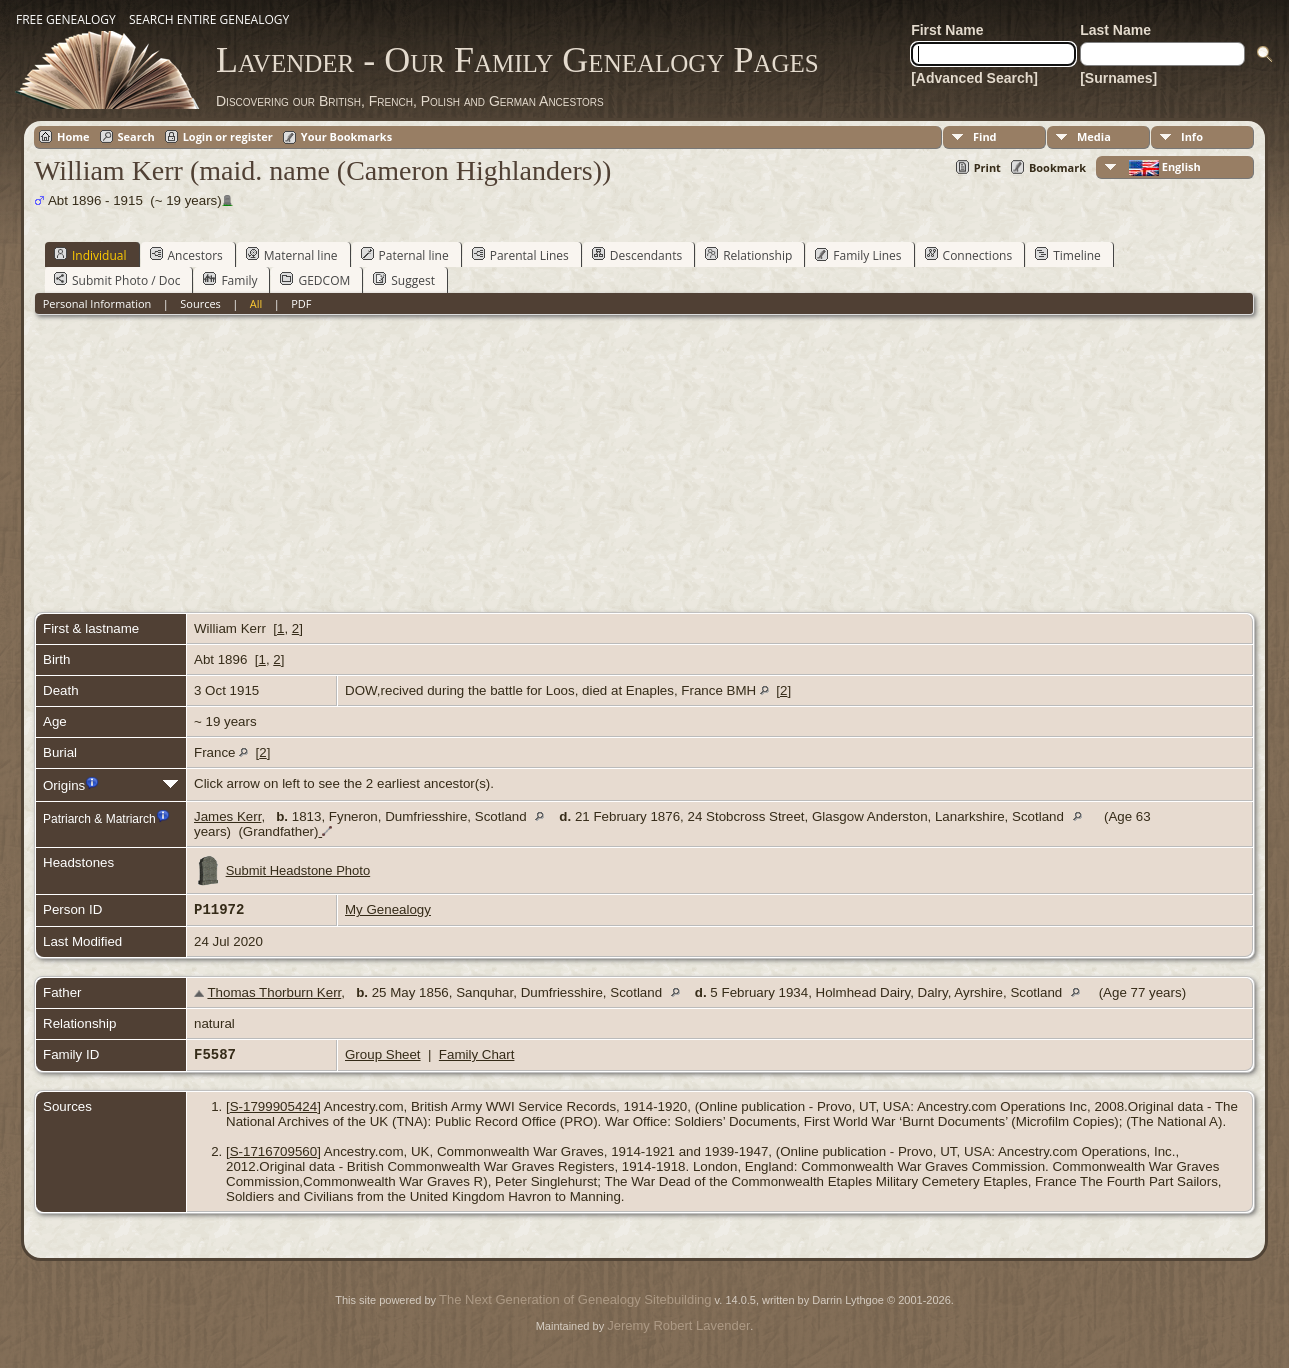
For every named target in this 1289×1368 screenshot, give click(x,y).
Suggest (404, 280)
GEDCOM (315, 280)
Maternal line (292, 255)
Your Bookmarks (346, 136)
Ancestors (186, 255)
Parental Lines (520, 255)
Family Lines (858, 255)
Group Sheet (383, 1054)
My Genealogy (388, 909)
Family (230, 280)
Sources (200, 303)
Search (136, 136)
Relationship (748, 255)
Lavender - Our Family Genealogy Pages (517, 60)
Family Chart (477, 1054)
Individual (90, 255)
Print (987, 167)
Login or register (228, 136)
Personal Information (97, 303)
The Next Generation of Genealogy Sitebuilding (575, 1299)
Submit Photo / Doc (117, 280)
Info (1192, 136)
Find (985, 136)
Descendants (637, 255)
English (1163, 167)
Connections (969, 255)
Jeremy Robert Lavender (678, 1325)
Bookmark (1057, 167)
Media (1094, 136)
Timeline (1068, 255)
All (256, 303)
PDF (301, 303)
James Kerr (227, 816)
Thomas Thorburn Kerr (274, 992)
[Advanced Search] (974, 78)
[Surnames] (1118, 78)
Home (73, 136)
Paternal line (405, 255)
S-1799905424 (273, 1106)
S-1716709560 (273, 1151)
